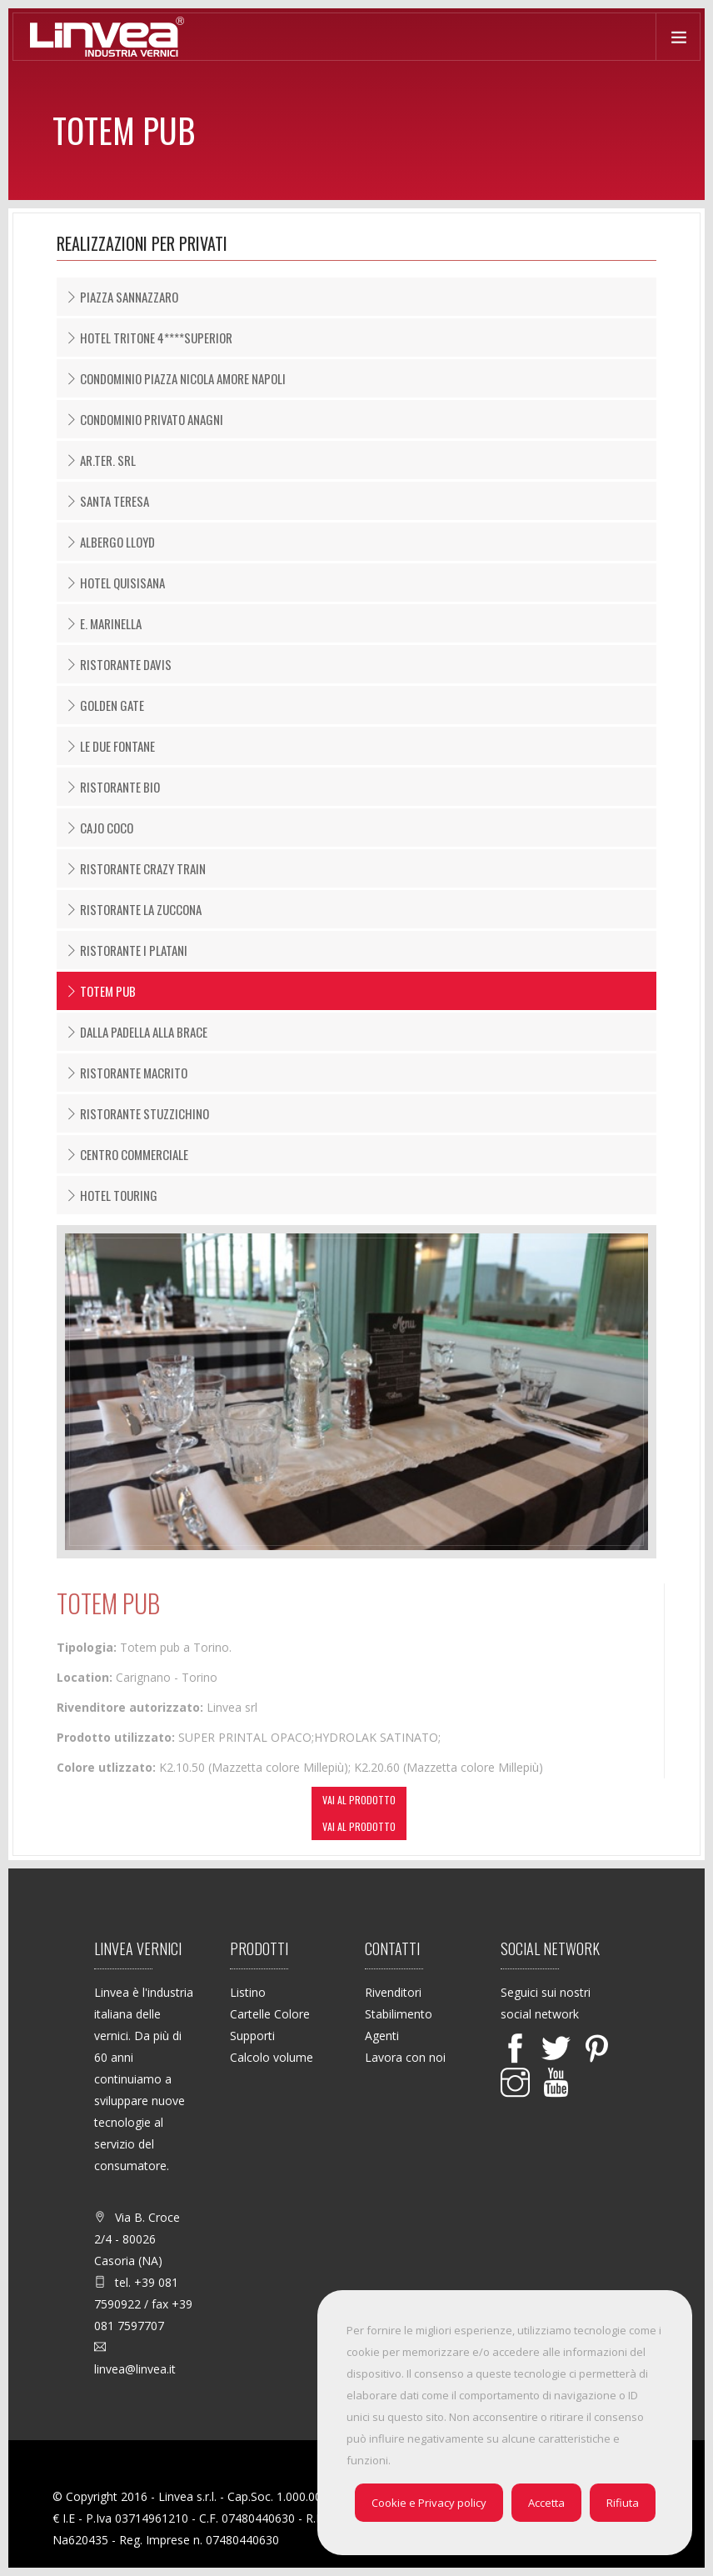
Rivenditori (393, 1992)
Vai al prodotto (359, 1800)
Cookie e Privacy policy (428, 2502)
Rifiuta (622, 2502)
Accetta (546, 2502)
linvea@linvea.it (135, 2369)
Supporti (252, 2035)
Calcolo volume (271, 2057)
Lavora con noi (405, 2057)
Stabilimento (398, 2014)
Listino (248, 1992)
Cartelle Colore (270, 2014)
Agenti (382, 2035)
